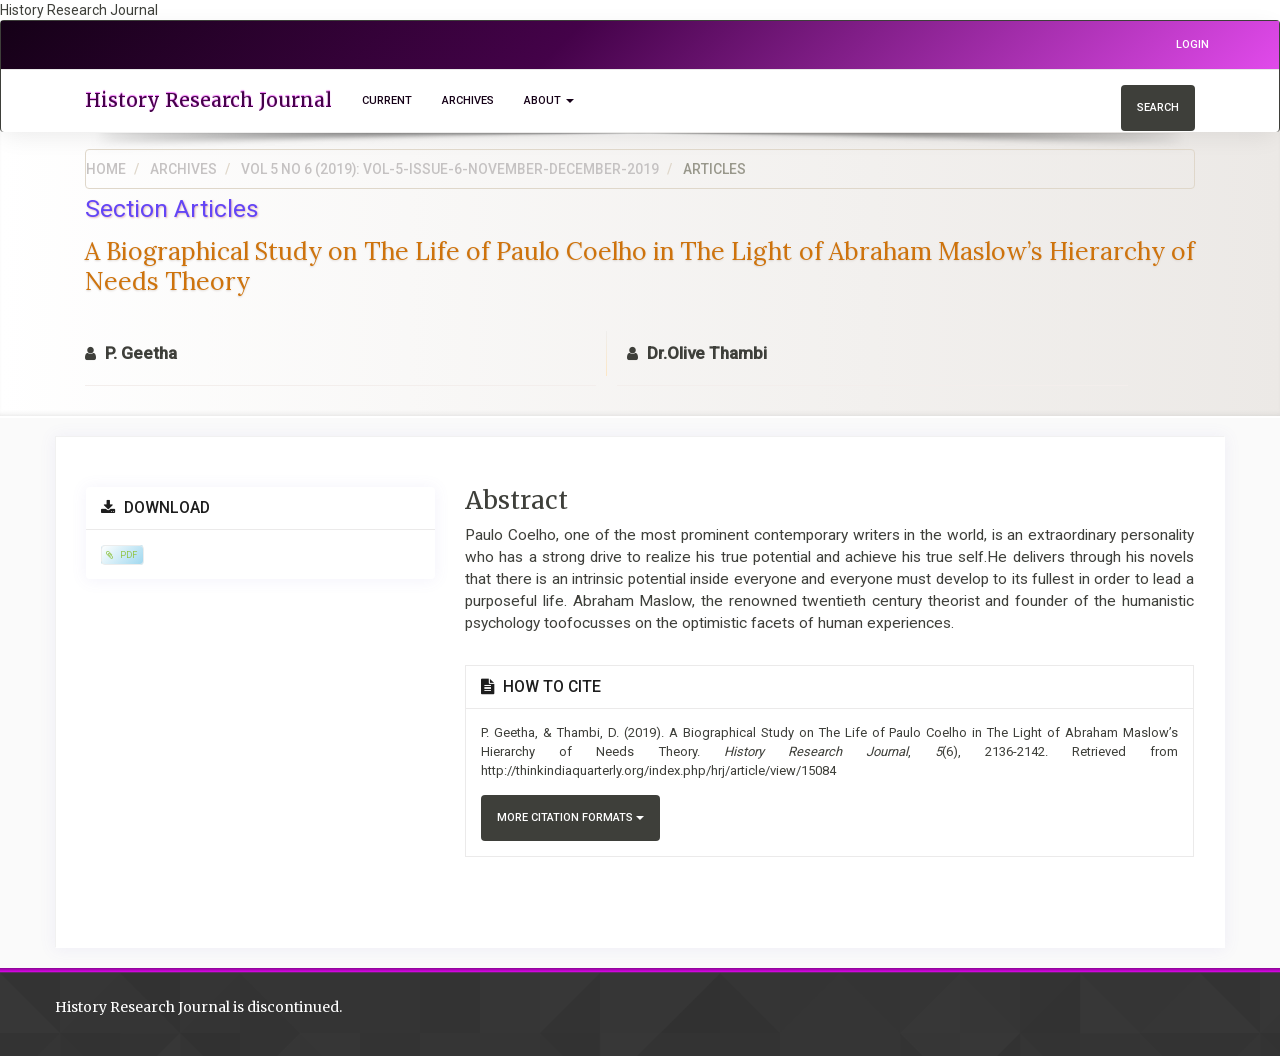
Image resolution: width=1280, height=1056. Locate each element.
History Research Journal (208, 100)
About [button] (549, 100)
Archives (468, 100)
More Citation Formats (570, 817)
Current (387, 100)
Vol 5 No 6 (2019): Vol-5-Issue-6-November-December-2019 (450, 169)
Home (106, 169)
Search (1158, 107)
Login (1192, 44)
